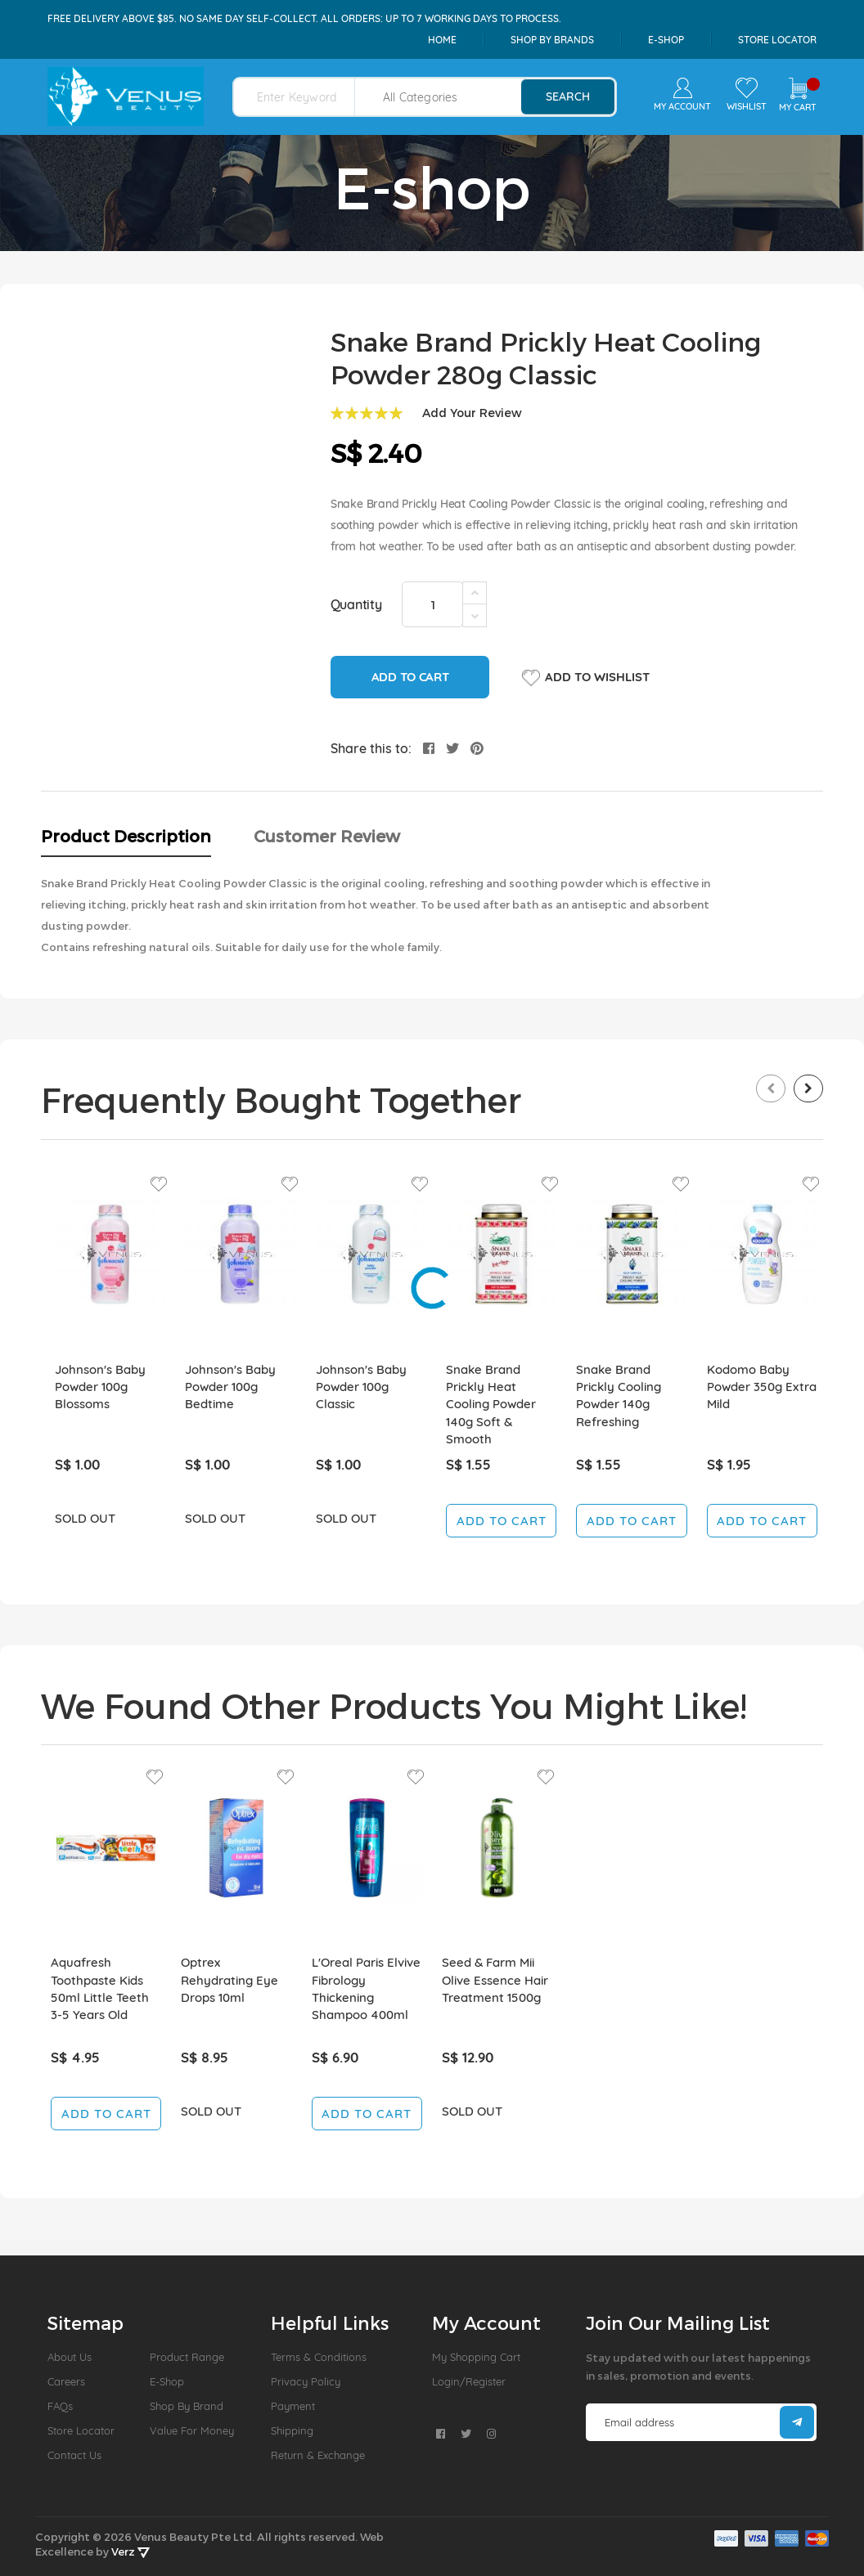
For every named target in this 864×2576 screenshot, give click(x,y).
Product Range (187, 2356)
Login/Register (469, 2381)
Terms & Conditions (319, 2356)
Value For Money (192, 2430)
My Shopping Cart (476, 2356)
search (568, 96)
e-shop (666, 40)
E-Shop (167, 2381)
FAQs (60, 2405)
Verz (130, 2551)
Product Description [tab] (126, 836)
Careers (66, 2381)
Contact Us (74, 2455)
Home (442, 40)
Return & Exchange (318, 2455)
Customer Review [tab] (327, 836)
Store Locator (777, 40)
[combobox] (304, 97)
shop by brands (552, 40)
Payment (293, 2405)
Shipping (292, 2430)
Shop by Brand (186, 2405)
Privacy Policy (305, 2381)
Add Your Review (472, 413)
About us (69, 2356)
